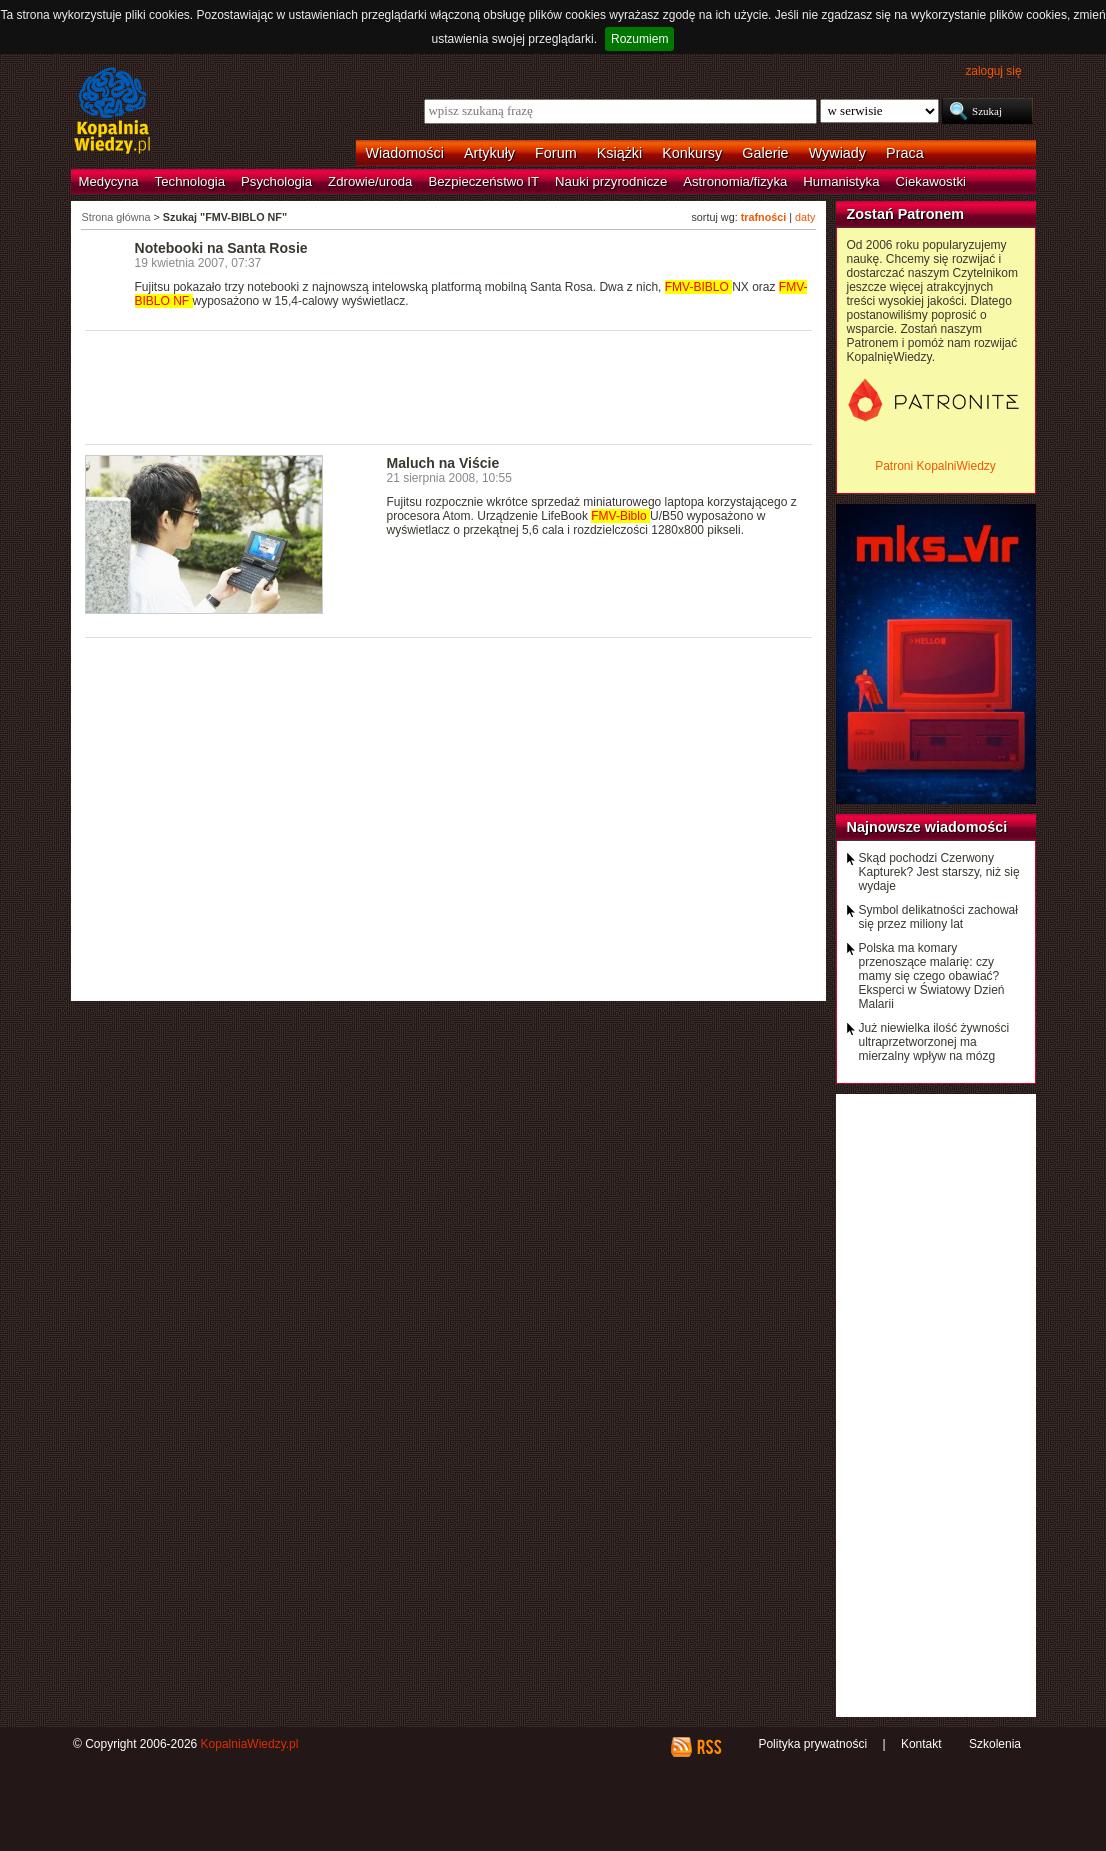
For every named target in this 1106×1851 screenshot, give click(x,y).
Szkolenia (995, 1744)
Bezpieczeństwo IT (483, 181)
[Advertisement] (449, 386)
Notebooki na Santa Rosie (221, 248)
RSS (708, 1747)
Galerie (765, 153)
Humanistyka (841, 181)
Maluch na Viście (443, 463)
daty (805, 217)
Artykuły (489, 153)
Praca (905, 153)
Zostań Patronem (906, 214)
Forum (556, 153)
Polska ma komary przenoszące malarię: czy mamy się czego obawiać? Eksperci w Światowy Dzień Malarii (932, 976)
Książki (620, 153)
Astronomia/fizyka (735, 181)
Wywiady (837, 153)
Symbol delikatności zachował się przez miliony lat (938, 917)
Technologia (190, 181)
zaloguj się (993, 71)
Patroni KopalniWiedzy (935, 466)
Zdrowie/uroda (370, 181)
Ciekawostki (931, 181)
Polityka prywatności (812, 1744)
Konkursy (692, 153)
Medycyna (109, 181)
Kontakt (921, 1744)
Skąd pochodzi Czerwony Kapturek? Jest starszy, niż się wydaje (939, 872)
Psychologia (276, 181)
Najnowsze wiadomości (927, 827)
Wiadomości (405, 153)
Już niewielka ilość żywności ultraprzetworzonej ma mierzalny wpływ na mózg (934, 1042)
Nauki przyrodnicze (611, 181)
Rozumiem (639, 39)
